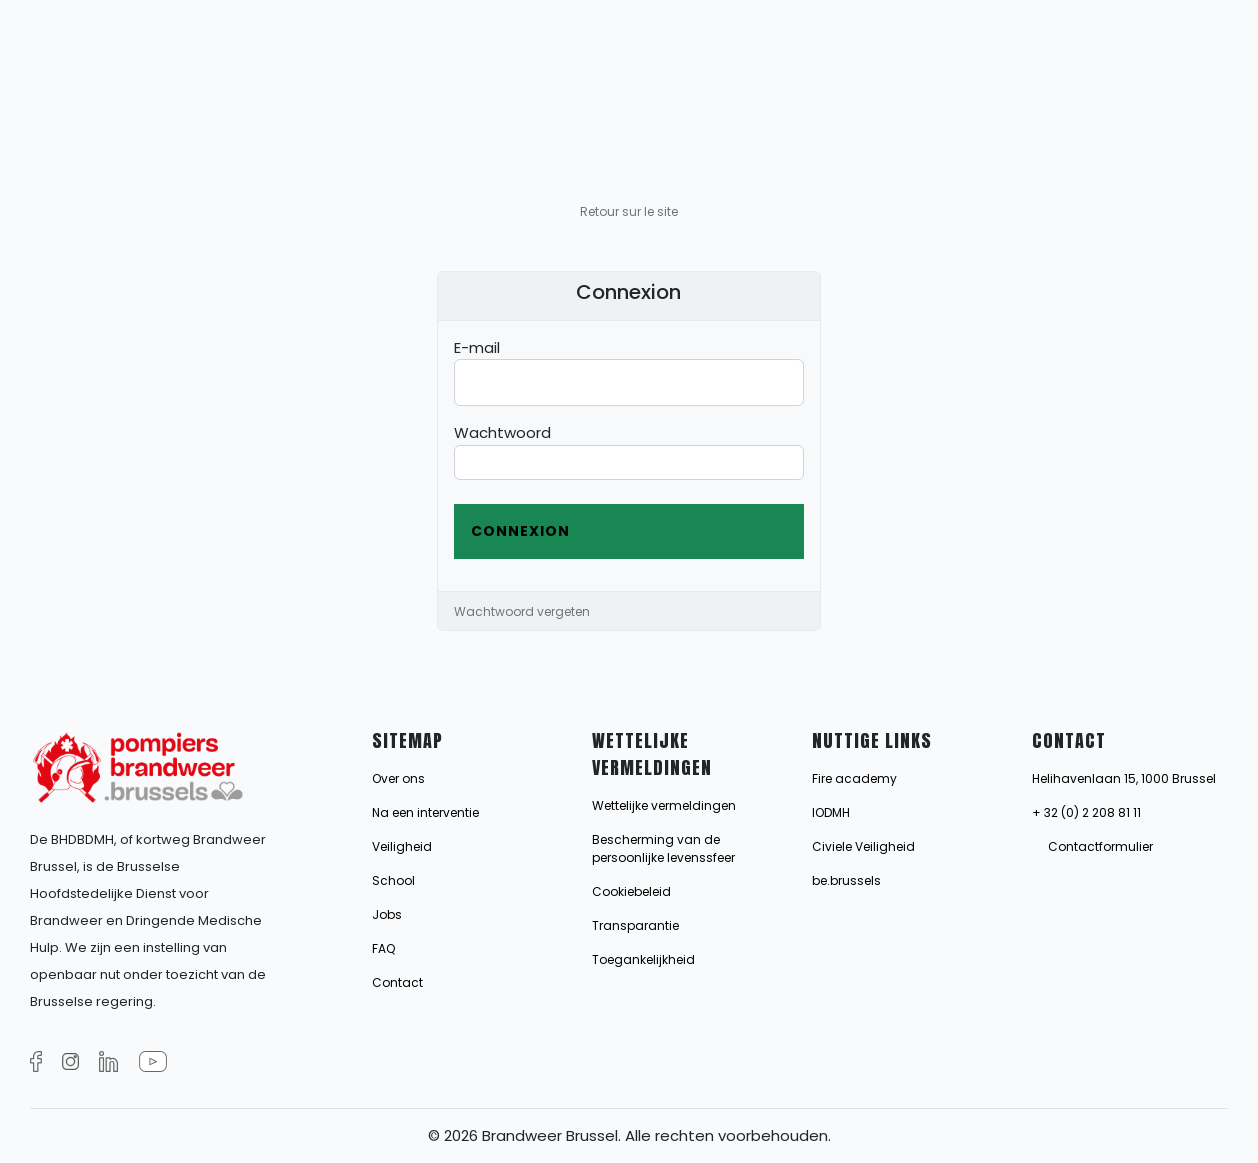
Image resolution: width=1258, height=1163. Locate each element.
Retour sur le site (629, 211)
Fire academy (854, 778)
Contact (397, 982)
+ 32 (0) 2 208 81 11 (1086, 812)
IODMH (831, 812)
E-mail (477, 347)
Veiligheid (402, 846)
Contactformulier (1100, 846)
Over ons (398, 778)
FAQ (383, 948)
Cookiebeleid (631, 891)
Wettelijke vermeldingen (664, 805)
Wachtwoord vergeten (522, 611)
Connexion (520, 531)
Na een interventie (425, 812)
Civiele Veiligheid (863, 846)
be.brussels (846, 880)
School (393, 880)
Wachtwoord (502, 432)
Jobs (387, 914)
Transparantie (635, 925)
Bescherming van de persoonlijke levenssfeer (663, 848)
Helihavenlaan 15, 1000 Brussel (1124, 778)
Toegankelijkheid (643, 959)
